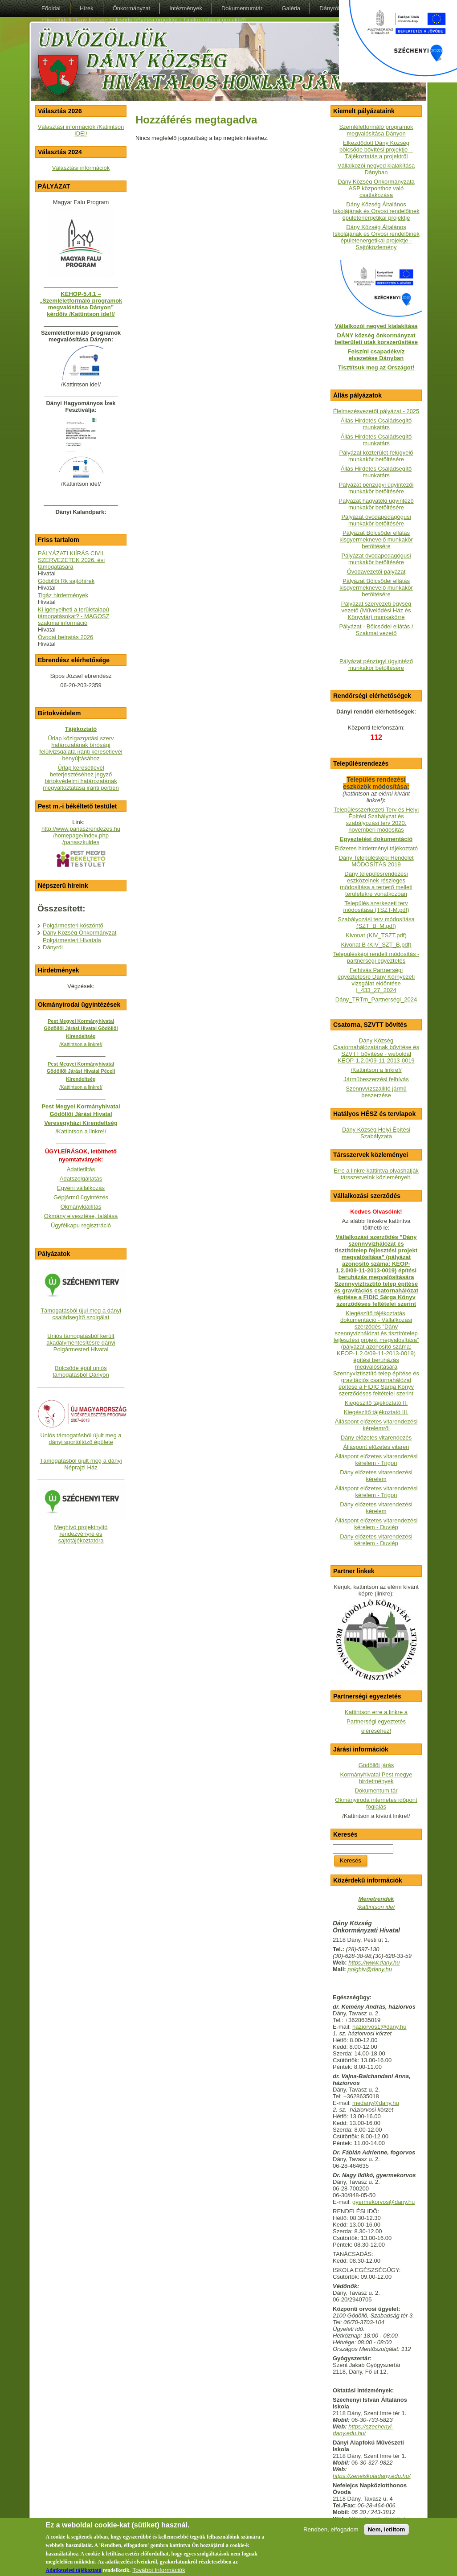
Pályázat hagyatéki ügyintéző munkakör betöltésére (376, 504)
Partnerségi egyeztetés (376, 1721)
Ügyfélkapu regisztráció (81, 1225)
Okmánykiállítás (81, 1206)
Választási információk (81, 167)
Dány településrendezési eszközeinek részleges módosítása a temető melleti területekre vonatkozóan (376, 883)
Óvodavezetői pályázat (376, 571)
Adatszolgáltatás (81, 1178)
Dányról (53, 947)
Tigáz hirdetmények (63, 595)
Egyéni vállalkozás (81, 1188)
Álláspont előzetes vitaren (376, 1447)
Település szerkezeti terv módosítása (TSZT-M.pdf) (376, 906)
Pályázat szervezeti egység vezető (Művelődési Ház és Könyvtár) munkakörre (376, 610)
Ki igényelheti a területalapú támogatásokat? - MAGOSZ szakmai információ (73, 616)
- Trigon (386, 1495)
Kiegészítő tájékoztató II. (376, 1402)
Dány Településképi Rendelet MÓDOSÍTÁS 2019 (376, 861)
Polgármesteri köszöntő (73, 925)
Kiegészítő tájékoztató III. (376, 1412)
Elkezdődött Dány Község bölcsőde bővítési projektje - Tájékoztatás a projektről (376, 149)
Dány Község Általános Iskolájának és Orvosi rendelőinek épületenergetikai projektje (376, 211)
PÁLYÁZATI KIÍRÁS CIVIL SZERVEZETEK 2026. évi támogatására (71, 560)
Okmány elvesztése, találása (81, 1216)
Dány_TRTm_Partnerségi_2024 (376, 999)
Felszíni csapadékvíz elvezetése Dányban (376, 354)
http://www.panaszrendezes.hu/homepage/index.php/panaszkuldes (80, 835)
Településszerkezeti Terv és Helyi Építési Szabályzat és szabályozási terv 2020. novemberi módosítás (376, 819)
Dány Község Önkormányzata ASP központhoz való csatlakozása (376, 188)
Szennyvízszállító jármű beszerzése (376, 1092)
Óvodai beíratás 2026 (65, 637)
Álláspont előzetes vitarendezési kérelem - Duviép (376, 1523)
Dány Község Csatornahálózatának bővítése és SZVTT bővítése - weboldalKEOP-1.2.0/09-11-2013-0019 (376, 1050)
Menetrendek (376, 1898)
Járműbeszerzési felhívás (376, 1079)
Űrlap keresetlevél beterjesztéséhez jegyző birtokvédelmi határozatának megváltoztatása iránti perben (81, 777)
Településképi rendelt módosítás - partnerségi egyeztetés (376, 957)
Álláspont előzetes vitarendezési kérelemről (376, 1425)
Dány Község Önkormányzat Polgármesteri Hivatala (79, 936)
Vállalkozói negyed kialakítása (376, 326)
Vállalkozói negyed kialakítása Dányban (376, 169)
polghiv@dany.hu (369, 1969)
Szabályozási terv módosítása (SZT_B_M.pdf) (376, 922)
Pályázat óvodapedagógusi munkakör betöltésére (376, 520)
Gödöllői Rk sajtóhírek (66, 581)
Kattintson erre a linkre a (376, 1712)
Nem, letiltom (386, 2533)
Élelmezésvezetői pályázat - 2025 (376, 411)
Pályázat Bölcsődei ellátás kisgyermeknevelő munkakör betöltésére (376, 539)
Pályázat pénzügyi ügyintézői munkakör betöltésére (376, 488)
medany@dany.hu (375, 2103)
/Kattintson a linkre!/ (376, 1069)
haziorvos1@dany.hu (379, 2026)
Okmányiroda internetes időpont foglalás (376, 1803)
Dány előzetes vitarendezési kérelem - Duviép (376, 1539)
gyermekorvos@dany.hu (383, 2202)
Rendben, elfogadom (331, 2533)
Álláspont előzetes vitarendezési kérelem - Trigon (376, 1459)
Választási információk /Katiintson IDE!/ (81, 130)
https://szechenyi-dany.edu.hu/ (363, 2430)
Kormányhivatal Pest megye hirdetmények (376, 1777)
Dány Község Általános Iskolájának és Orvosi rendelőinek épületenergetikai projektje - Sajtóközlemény (376, 237)
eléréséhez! (376, 1730)
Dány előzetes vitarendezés (376, 1437)
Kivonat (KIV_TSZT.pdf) (376, 935)
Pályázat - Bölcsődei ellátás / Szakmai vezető (376, 629)
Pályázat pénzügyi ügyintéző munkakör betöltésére (376, 664)
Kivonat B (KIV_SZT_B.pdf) (376, 944)
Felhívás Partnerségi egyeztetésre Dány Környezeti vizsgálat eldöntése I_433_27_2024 (376, 980)
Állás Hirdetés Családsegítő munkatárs (376, 424)
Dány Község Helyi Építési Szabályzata (376, 1133)
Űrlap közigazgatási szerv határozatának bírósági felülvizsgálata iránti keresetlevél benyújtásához (80, 748)
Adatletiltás (81, 1169)
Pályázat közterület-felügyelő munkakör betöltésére (376, 456)
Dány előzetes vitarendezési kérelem (376, 1475)
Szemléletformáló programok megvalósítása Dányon (376, 130)
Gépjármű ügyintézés (80, 1197)
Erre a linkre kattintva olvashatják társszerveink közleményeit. (376, 1174)
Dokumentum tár (376, 1790)
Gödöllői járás (376, 1765)
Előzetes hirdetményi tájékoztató (376, 848)
